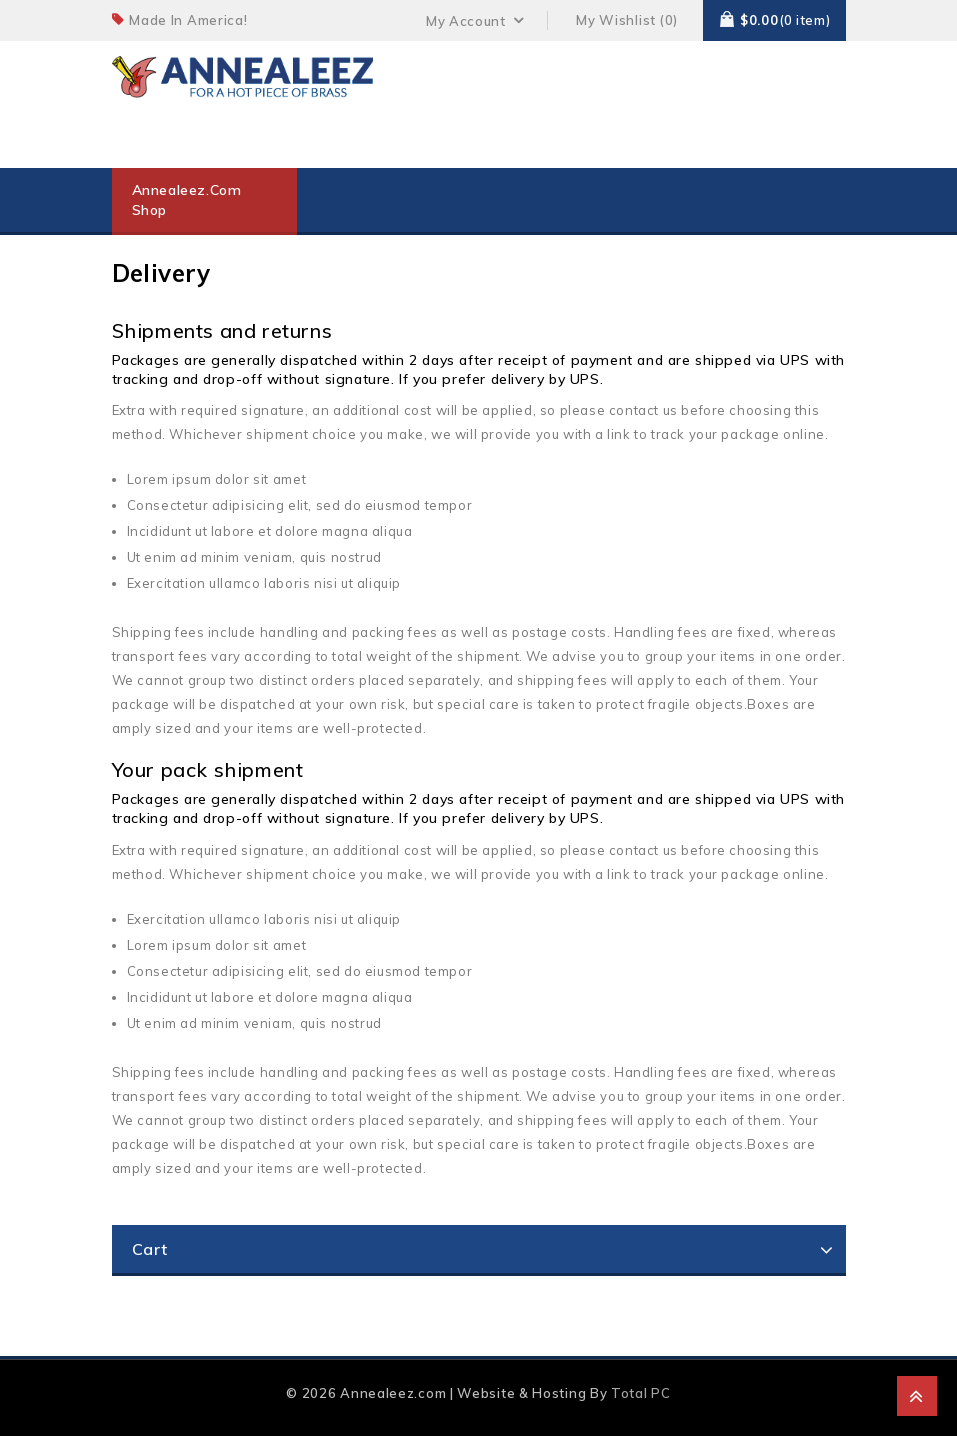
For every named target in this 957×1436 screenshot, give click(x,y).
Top (917, 1396)
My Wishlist (616, 20)
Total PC (641, 1393)
